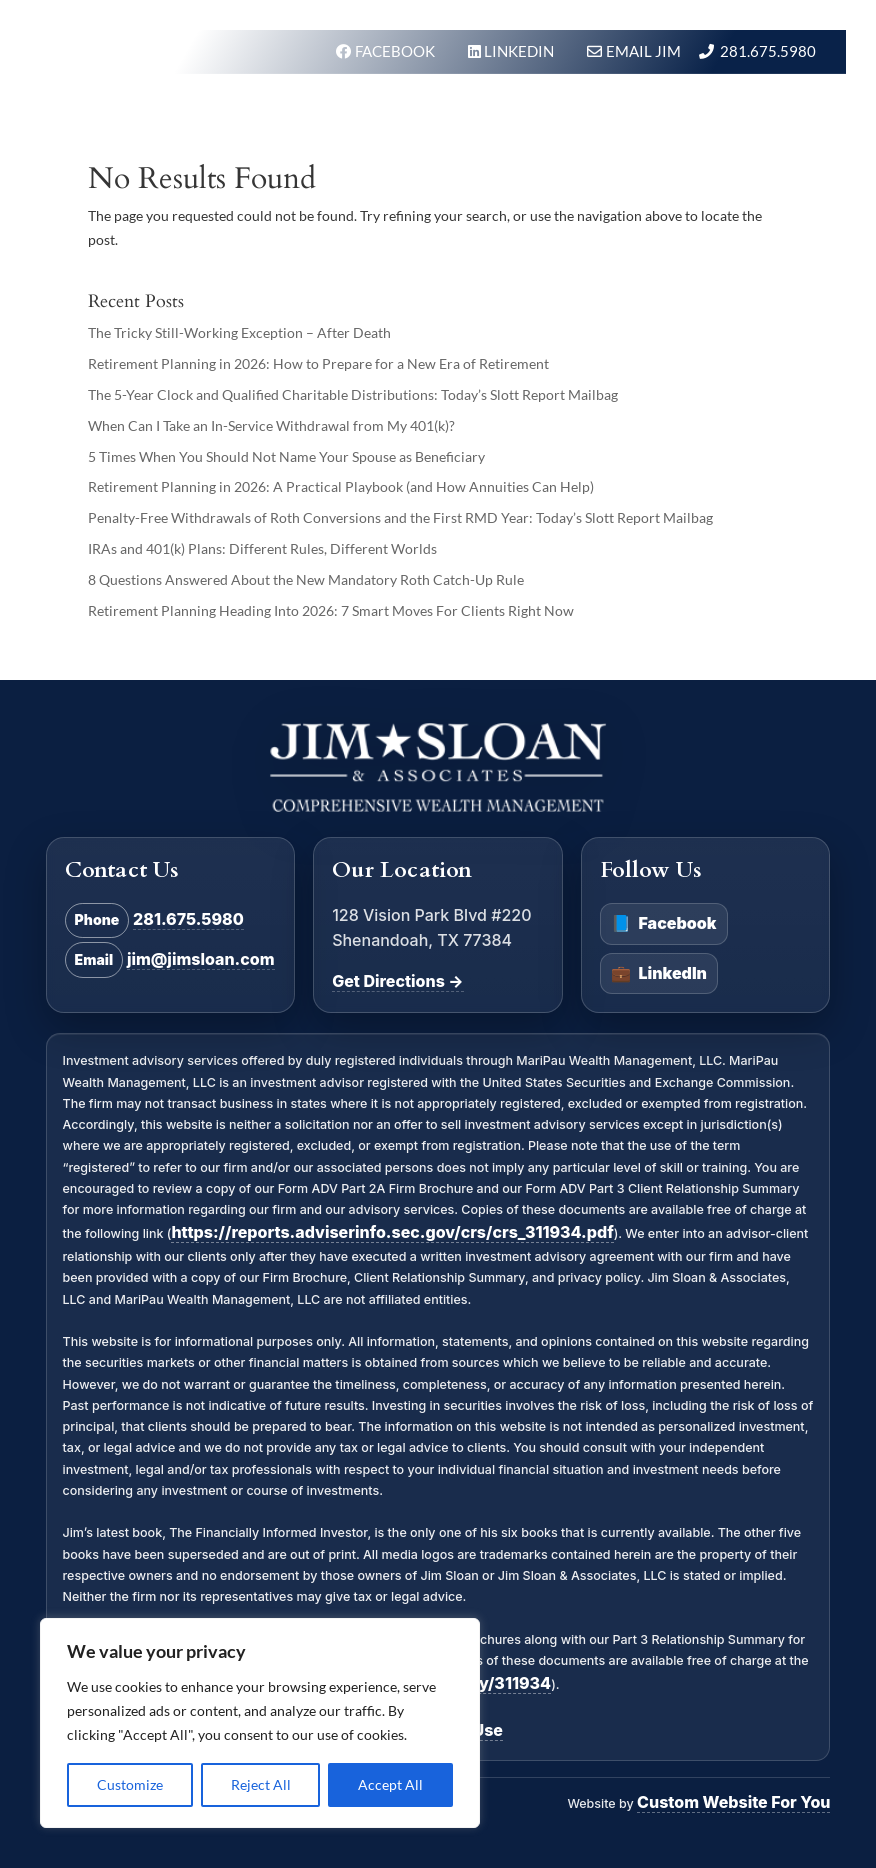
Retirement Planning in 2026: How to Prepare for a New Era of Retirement (318, 363)
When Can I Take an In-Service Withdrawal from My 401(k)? (271, 425)
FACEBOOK (396, 51)
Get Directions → (397, 981)
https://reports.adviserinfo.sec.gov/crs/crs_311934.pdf (392, 1232)
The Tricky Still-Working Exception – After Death (239, 332)
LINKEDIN (520, 51)
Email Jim (643, 51)
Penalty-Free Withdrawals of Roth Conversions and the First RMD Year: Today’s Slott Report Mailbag (400, 517)
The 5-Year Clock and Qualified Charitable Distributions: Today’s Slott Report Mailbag (353, 394)
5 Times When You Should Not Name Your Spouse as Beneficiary (286, 456)
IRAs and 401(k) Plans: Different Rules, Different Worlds (262, 548)
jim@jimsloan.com (201, 959)
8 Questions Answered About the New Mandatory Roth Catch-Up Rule (306, 579)
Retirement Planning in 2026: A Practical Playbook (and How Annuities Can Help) (341, 486)
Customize (130, 1784)
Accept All (390, 1784)
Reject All (261, 1784)
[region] (260, 1723)
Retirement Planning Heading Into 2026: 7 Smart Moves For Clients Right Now (331, 610)
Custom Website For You (733, 1802)
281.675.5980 (768, 51)
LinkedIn (659, 974)
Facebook (663, 924)
